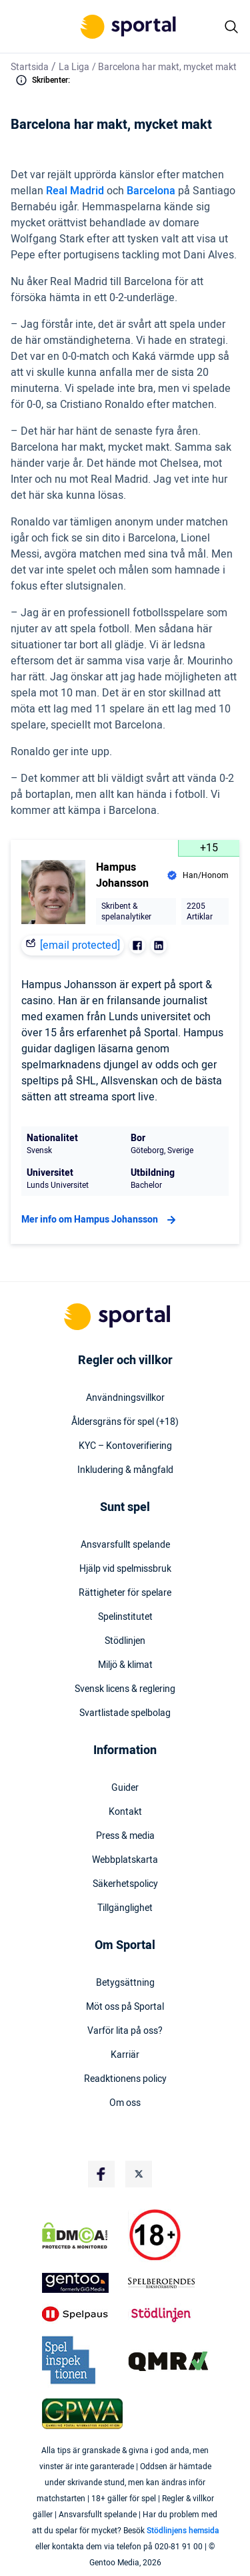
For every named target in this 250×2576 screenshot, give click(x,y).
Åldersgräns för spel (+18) (125, 1422)
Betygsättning (125, 1983)
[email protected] (80, 945)
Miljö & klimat (125, 1665)
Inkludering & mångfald (125, 1470)
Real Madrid (75, 191)
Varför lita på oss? (125, 2031)
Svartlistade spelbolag (125, 1713)
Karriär (125, 2055)
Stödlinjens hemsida (183, 2531)
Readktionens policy (125, 2079)
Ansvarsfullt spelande (125, 1545)
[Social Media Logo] (101, 2174)
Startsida (30, 67)
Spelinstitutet (125, 1617)
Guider (125, 1788)
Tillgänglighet (125, 1908)
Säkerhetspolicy (125, 1884)
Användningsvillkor (125, 1398)
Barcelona (151, 191)
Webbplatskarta (125, 1860)
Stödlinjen (125, 1641)
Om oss (125, 2103)
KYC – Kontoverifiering (125, 1446)
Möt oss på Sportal (125, 2007)
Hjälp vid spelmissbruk (125, 1569)
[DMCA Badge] (82, 2235)
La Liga (74, 67)
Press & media (125, 1836)
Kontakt (125, 1812)
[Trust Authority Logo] (82, 2283)
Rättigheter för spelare (125, 1593)
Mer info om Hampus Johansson (100, 1220)
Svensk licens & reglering (125, 1689)
